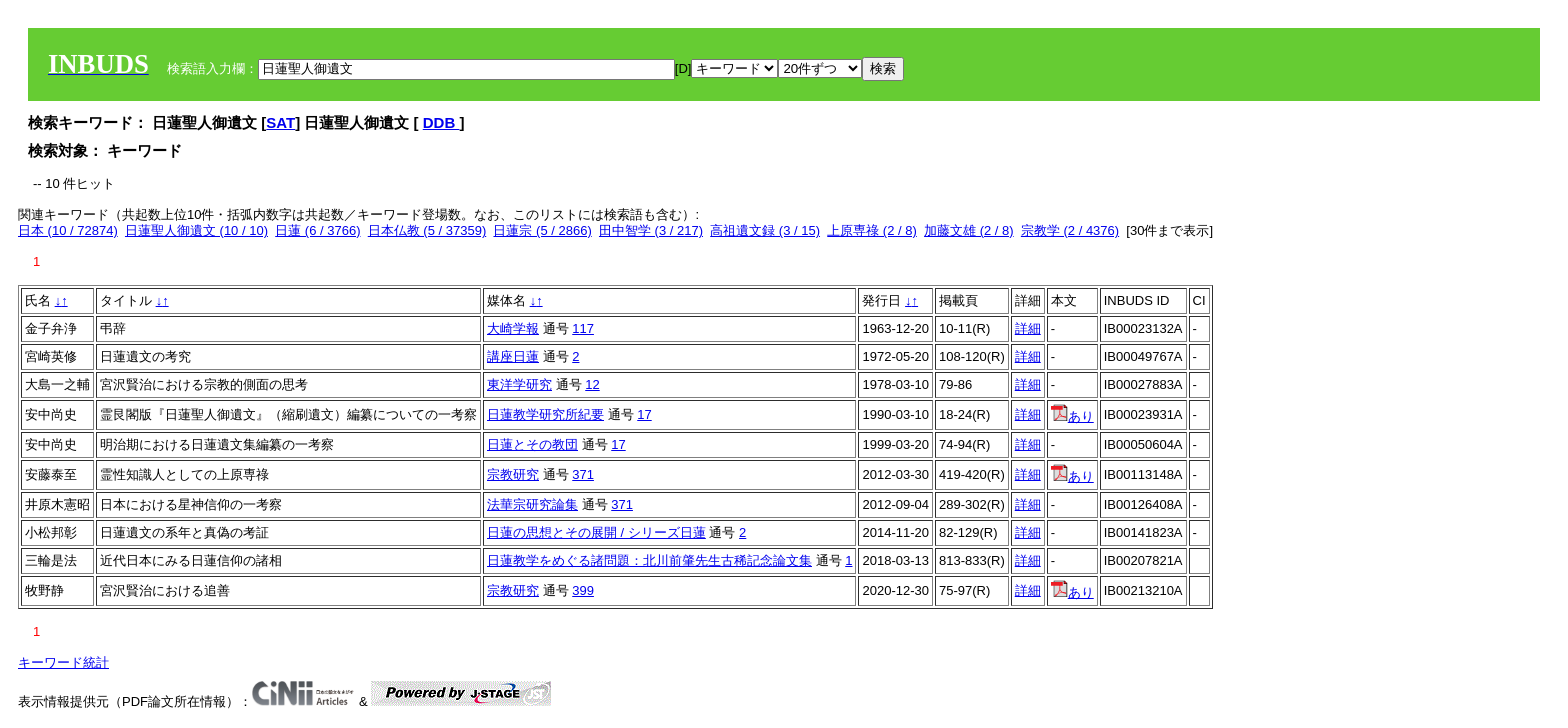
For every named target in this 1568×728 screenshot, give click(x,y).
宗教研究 (513, 474)
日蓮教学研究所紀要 (545, 414)
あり (1072, 416)
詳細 (1028, 328)
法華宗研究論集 (532, 504)
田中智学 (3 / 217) (651, 230)
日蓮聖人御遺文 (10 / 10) (196, 230)
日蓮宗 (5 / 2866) (542, 230)
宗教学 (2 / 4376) (1070, 230)
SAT (280, 122)
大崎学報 (513, 328)
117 (583, 328)
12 (592, 384)
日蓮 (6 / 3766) (317, 230)
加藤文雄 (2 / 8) (969, 230)
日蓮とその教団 (532, 444)
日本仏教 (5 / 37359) (427, 230)
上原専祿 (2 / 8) (872, 230)
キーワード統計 (63, 662)
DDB (441, 122)
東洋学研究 (519, 384)
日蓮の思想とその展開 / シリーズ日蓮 (596, 532)
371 (583, 474)
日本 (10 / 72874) (68, 230)
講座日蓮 (513, 356)
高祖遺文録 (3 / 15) (765, 230)
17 (644, 414)
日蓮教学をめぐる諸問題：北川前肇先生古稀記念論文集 (649, 560)
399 (583, 590)
